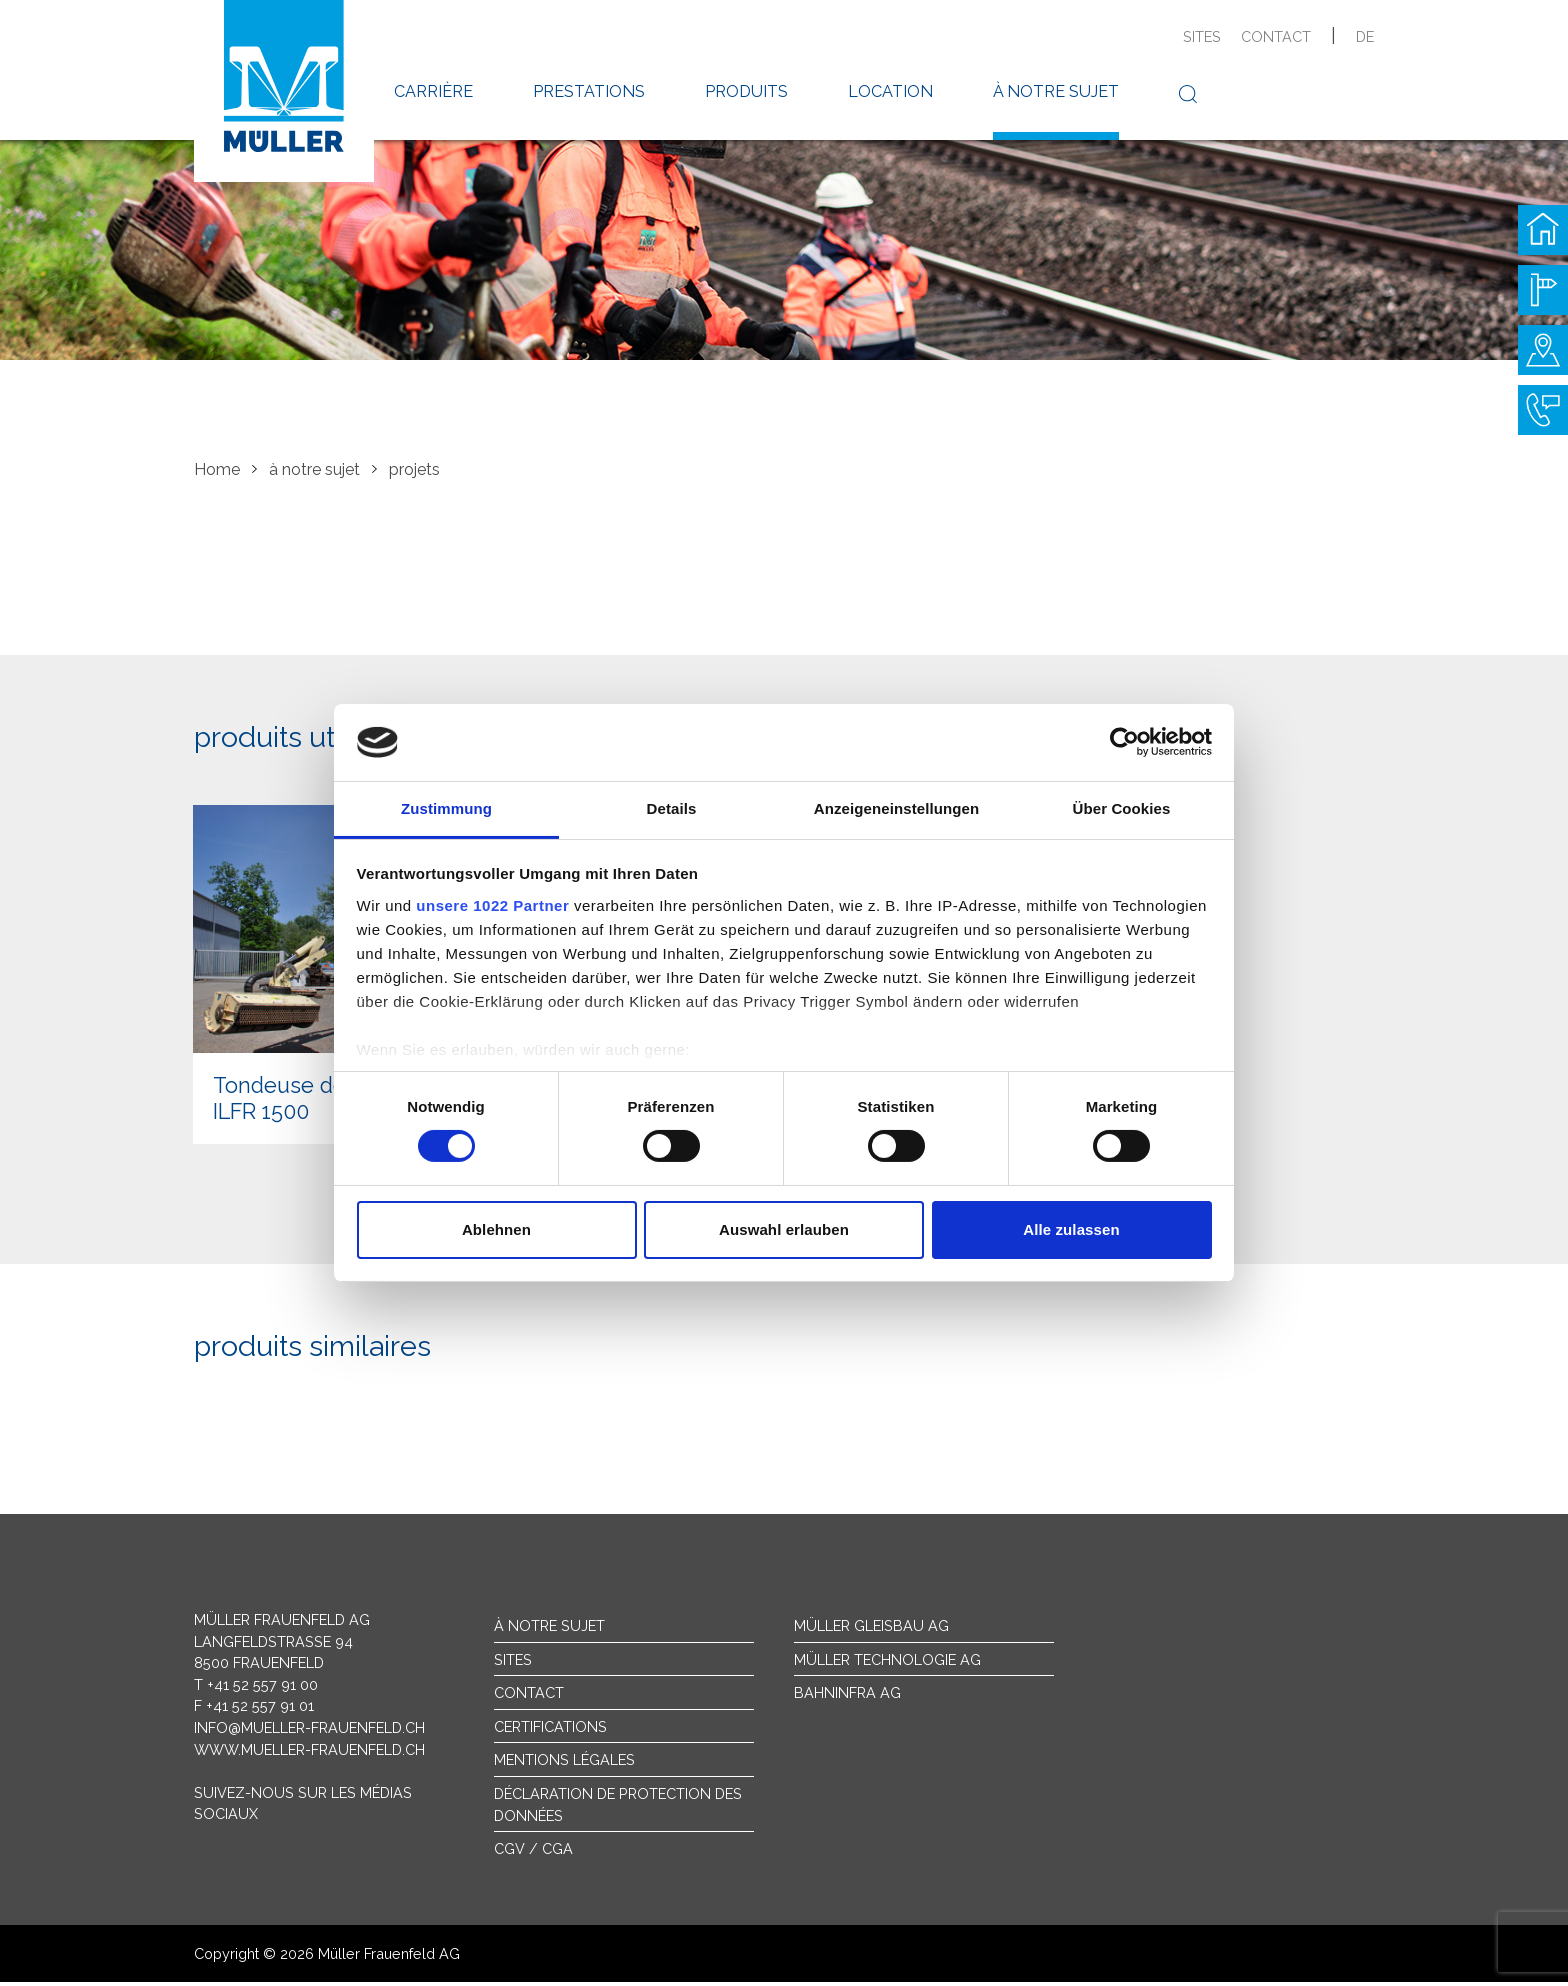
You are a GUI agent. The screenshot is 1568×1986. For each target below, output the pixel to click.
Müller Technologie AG (887, 1663)
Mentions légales (564, 1764)
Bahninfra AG (847, 1697)
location (890, 91)
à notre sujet (1056, 91)
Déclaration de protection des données (618, 1808)
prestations (589, 91)
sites (1202, 36)
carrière (433, 91)
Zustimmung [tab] (446, 808)
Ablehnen (496, 1229)
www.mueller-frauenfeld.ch (309, 1753)
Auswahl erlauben (784, 1229)
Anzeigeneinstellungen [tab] (896, 808)
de (1365, 36)
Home (217, 469)
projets (414, 469)
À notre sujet (549, 1629)
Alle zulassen (1071, 1229)
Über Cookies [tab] (1122, 808)
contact (1276, 36)
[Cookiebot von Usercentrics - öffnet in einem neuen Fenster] (1124, 742)
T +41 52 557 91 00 (256, 1688)
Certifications (550, 1730)
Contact (529, 1697)
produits (746, 91)
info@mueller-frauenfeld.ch (309, 1731)
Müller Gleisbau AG (871, 1629)
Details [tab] (672, 808)
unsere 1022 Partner (492, 905)
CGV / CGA (533, 1853)
